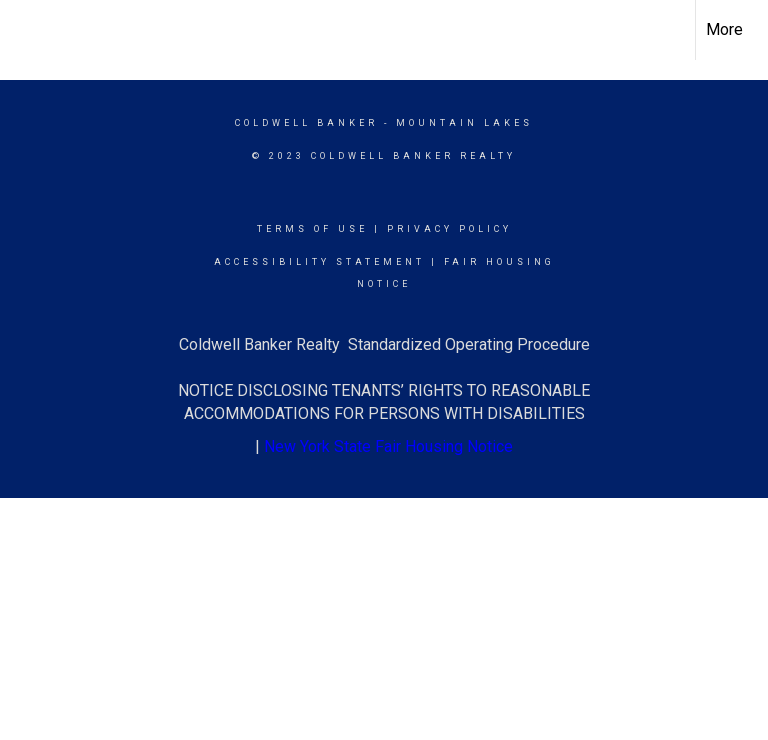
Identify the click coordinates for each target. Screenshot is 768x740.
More (724, 29)
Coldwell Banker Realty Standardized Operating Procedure (384, 344)
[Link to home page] (25, 30)
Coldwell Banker (306, 123)
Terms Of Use (312, 229)
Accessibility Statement (319, 262)
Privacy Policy (449, 229)
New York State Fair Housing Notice (388, 446)
